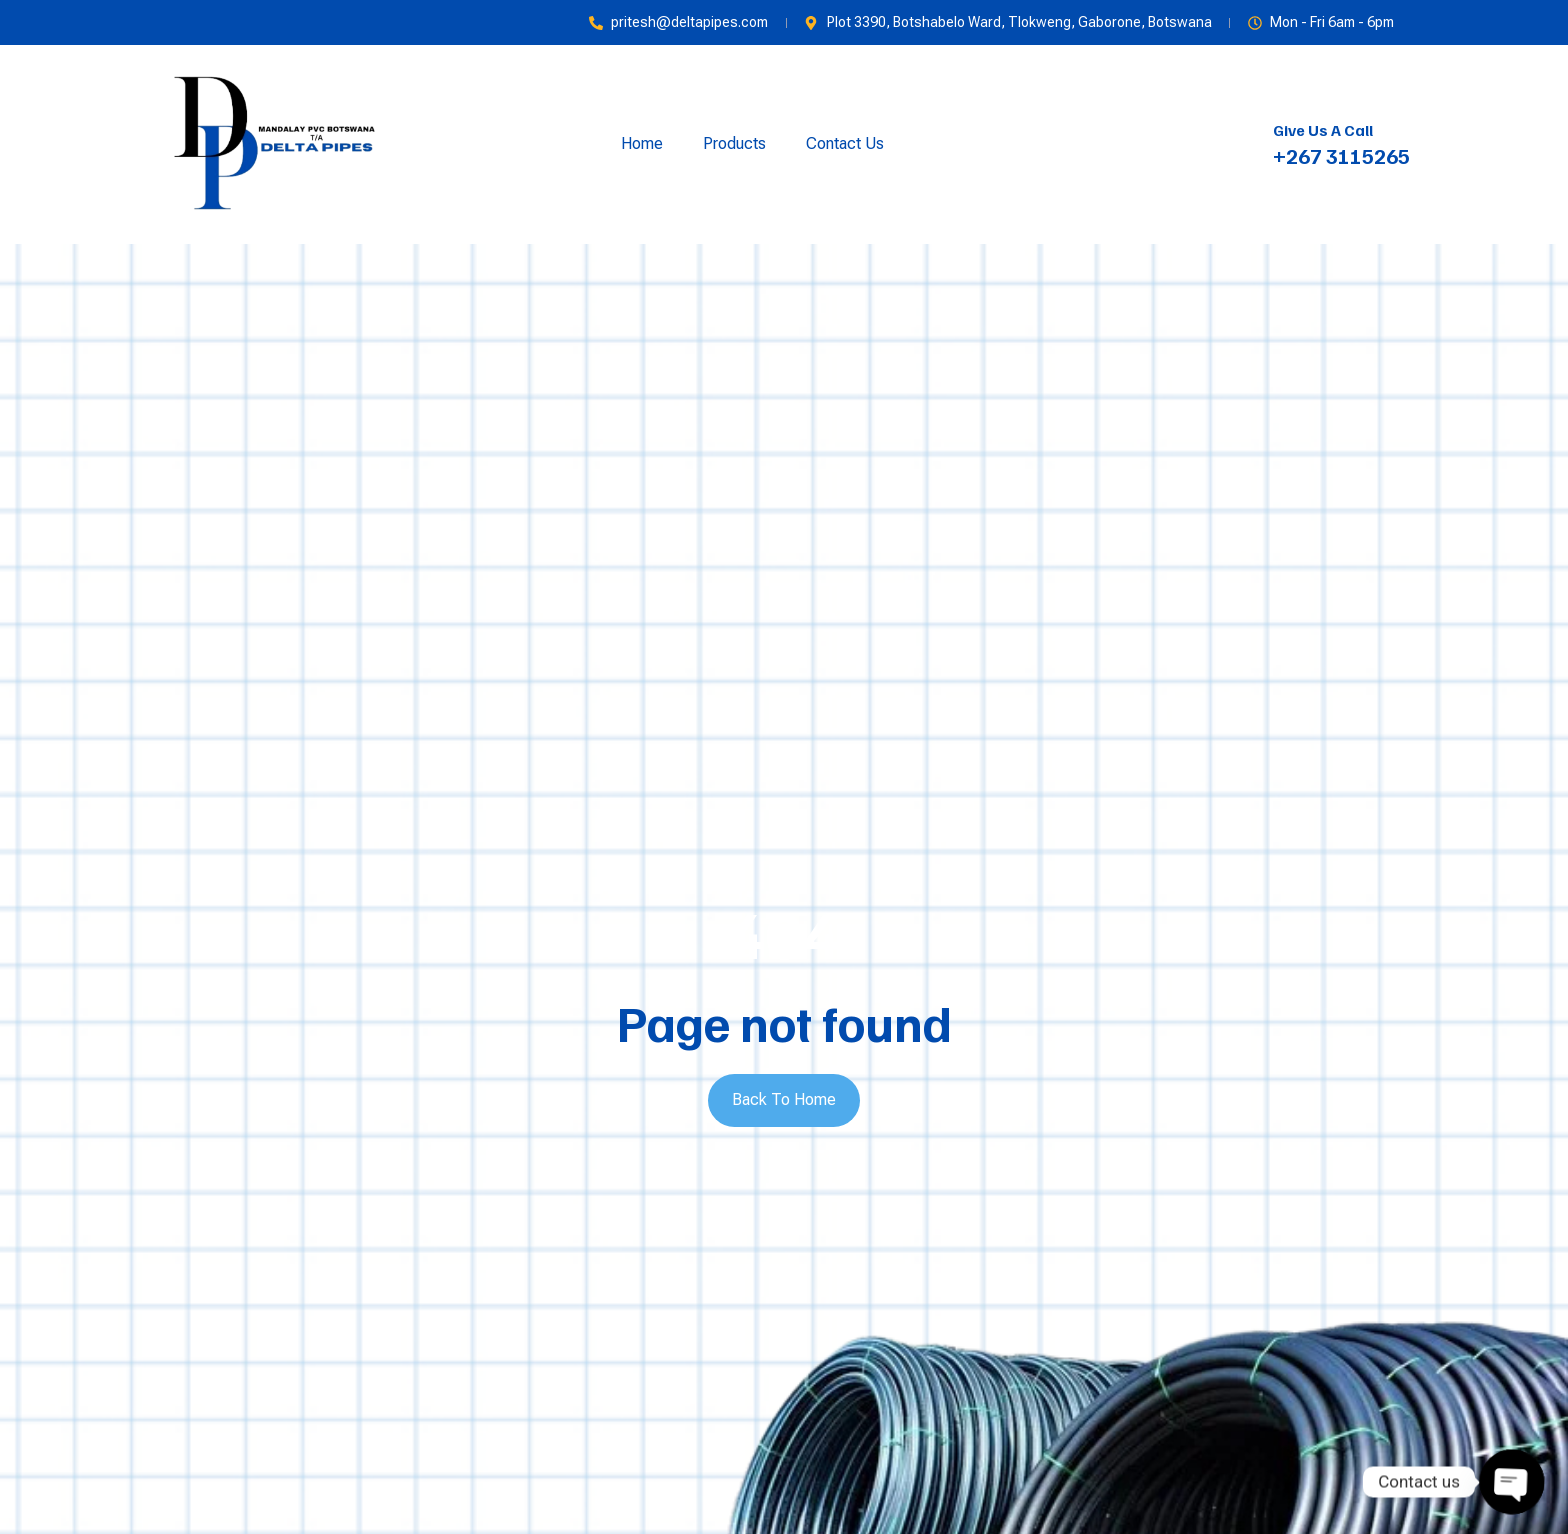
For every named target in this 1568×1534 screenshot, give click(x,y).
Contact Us (845, 143)
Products (734, 143)
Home (642, 143)
